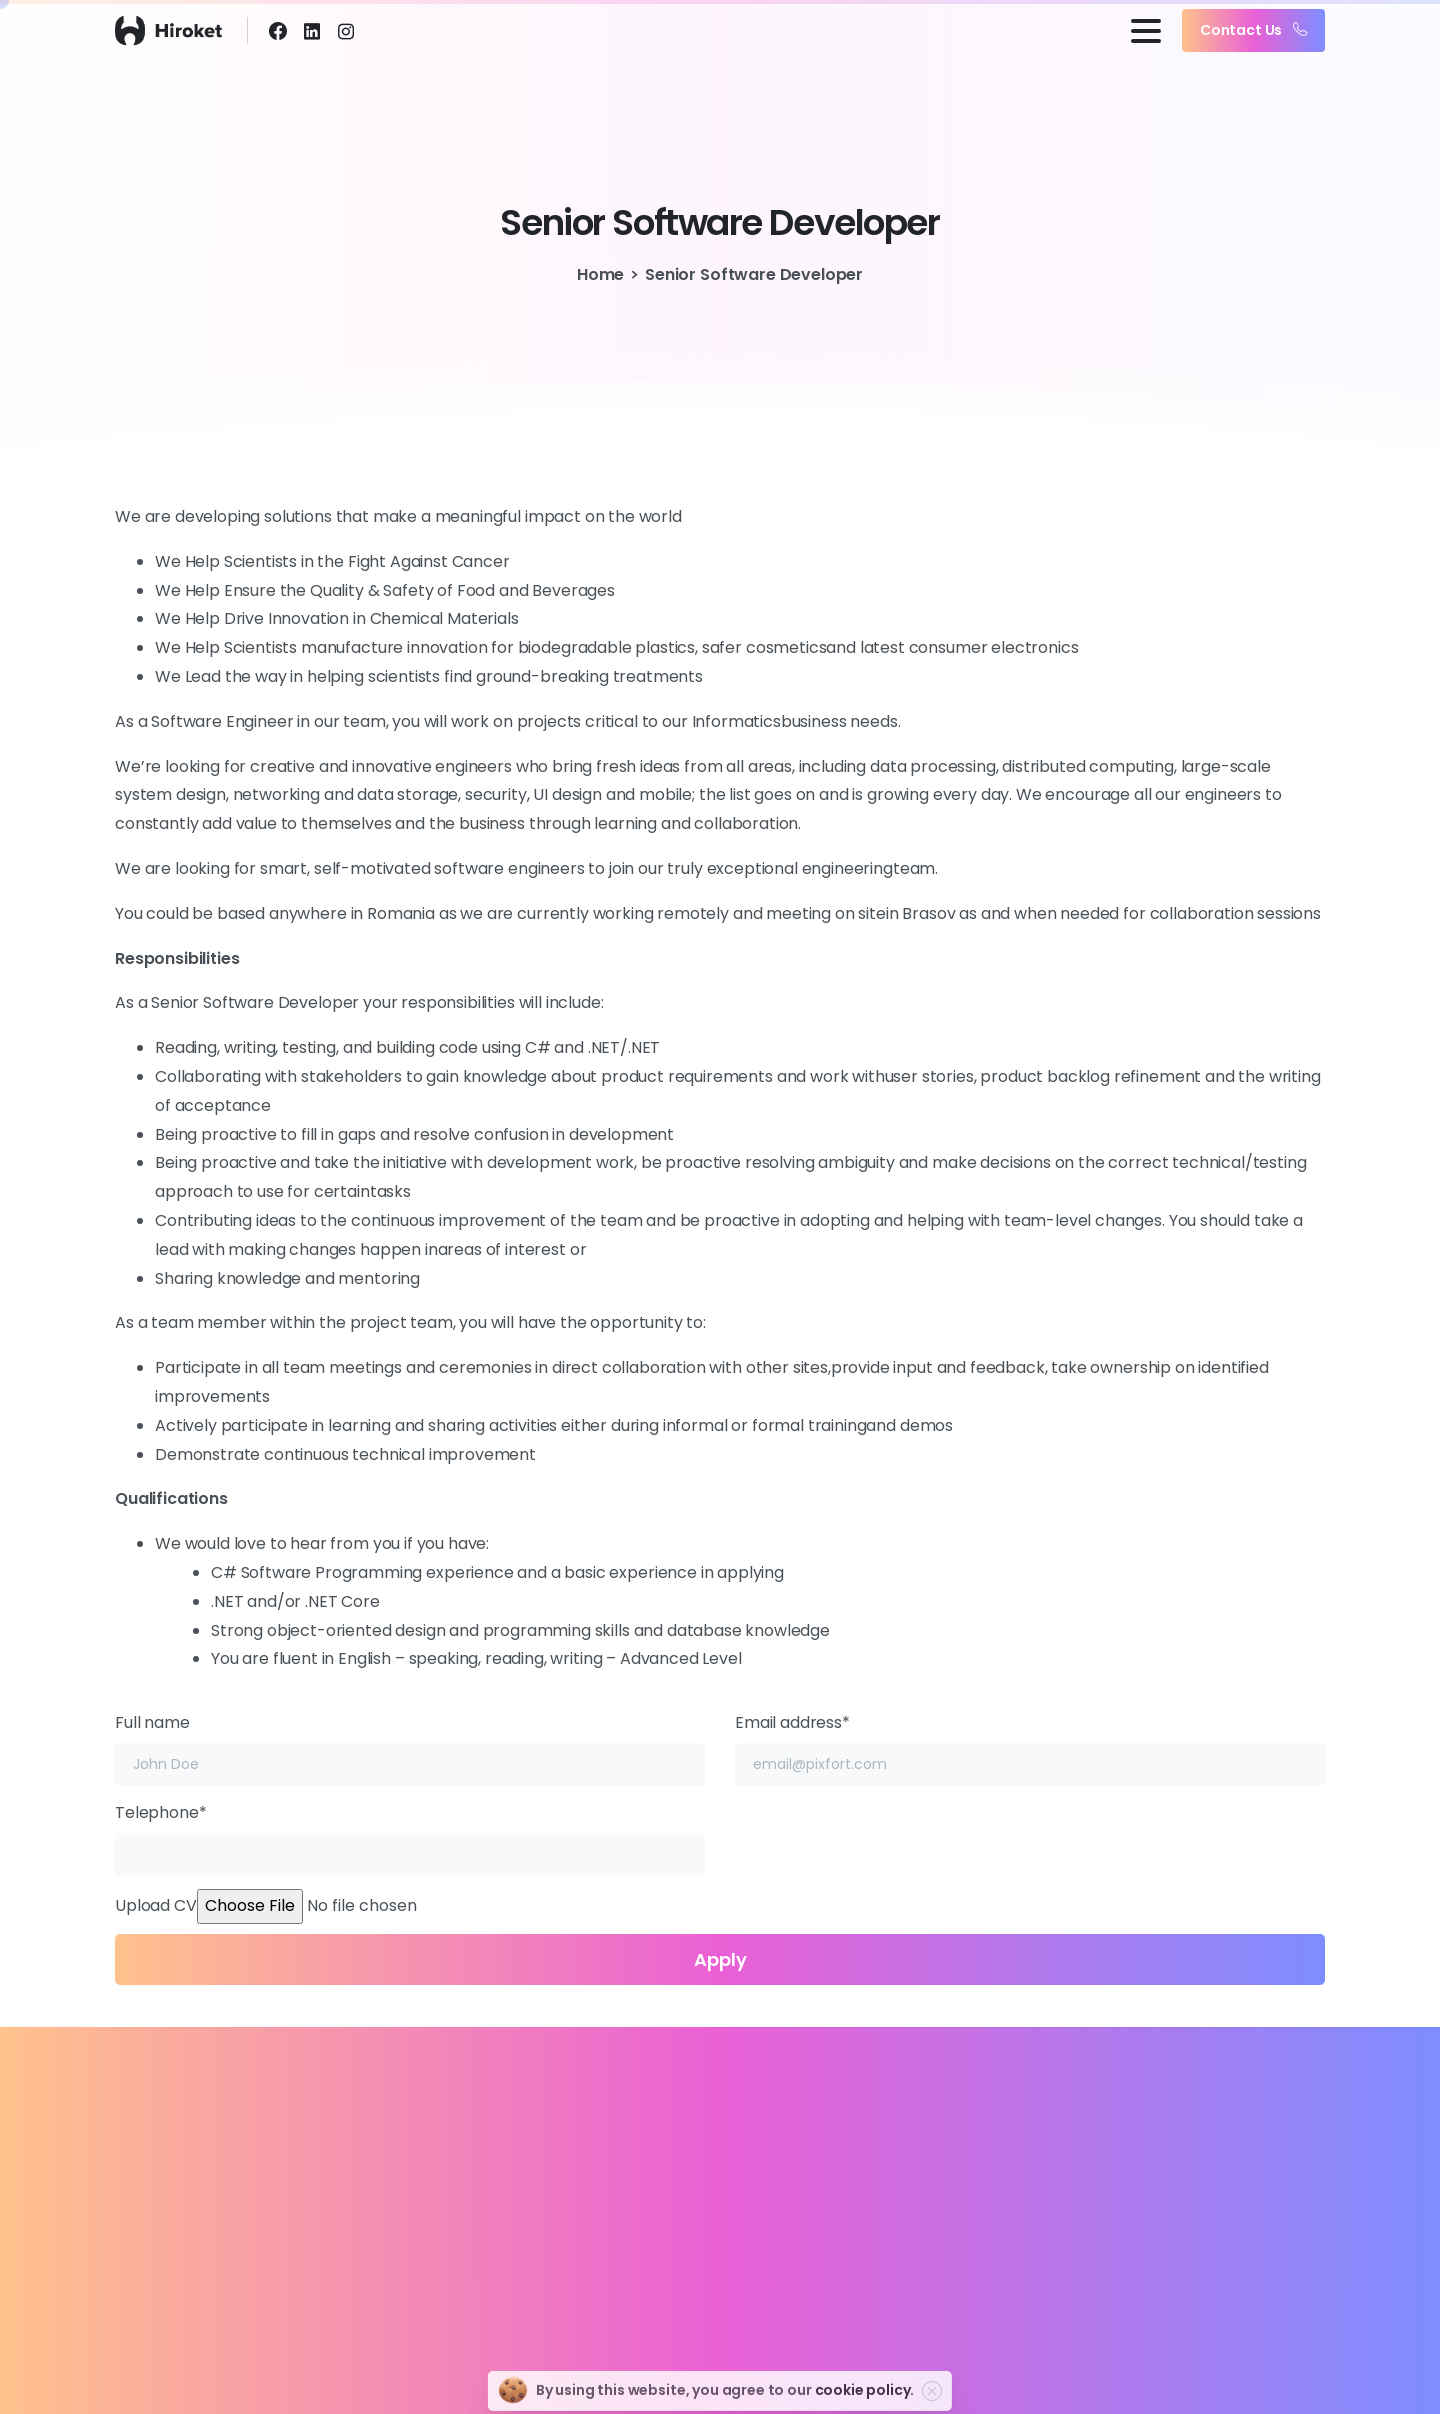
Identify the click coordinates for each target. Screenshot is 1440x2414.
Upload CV (720, 1951)
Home (600, 274)
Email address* (1030, 1748)
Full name (410, 1748)
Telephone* (410, 1838)
